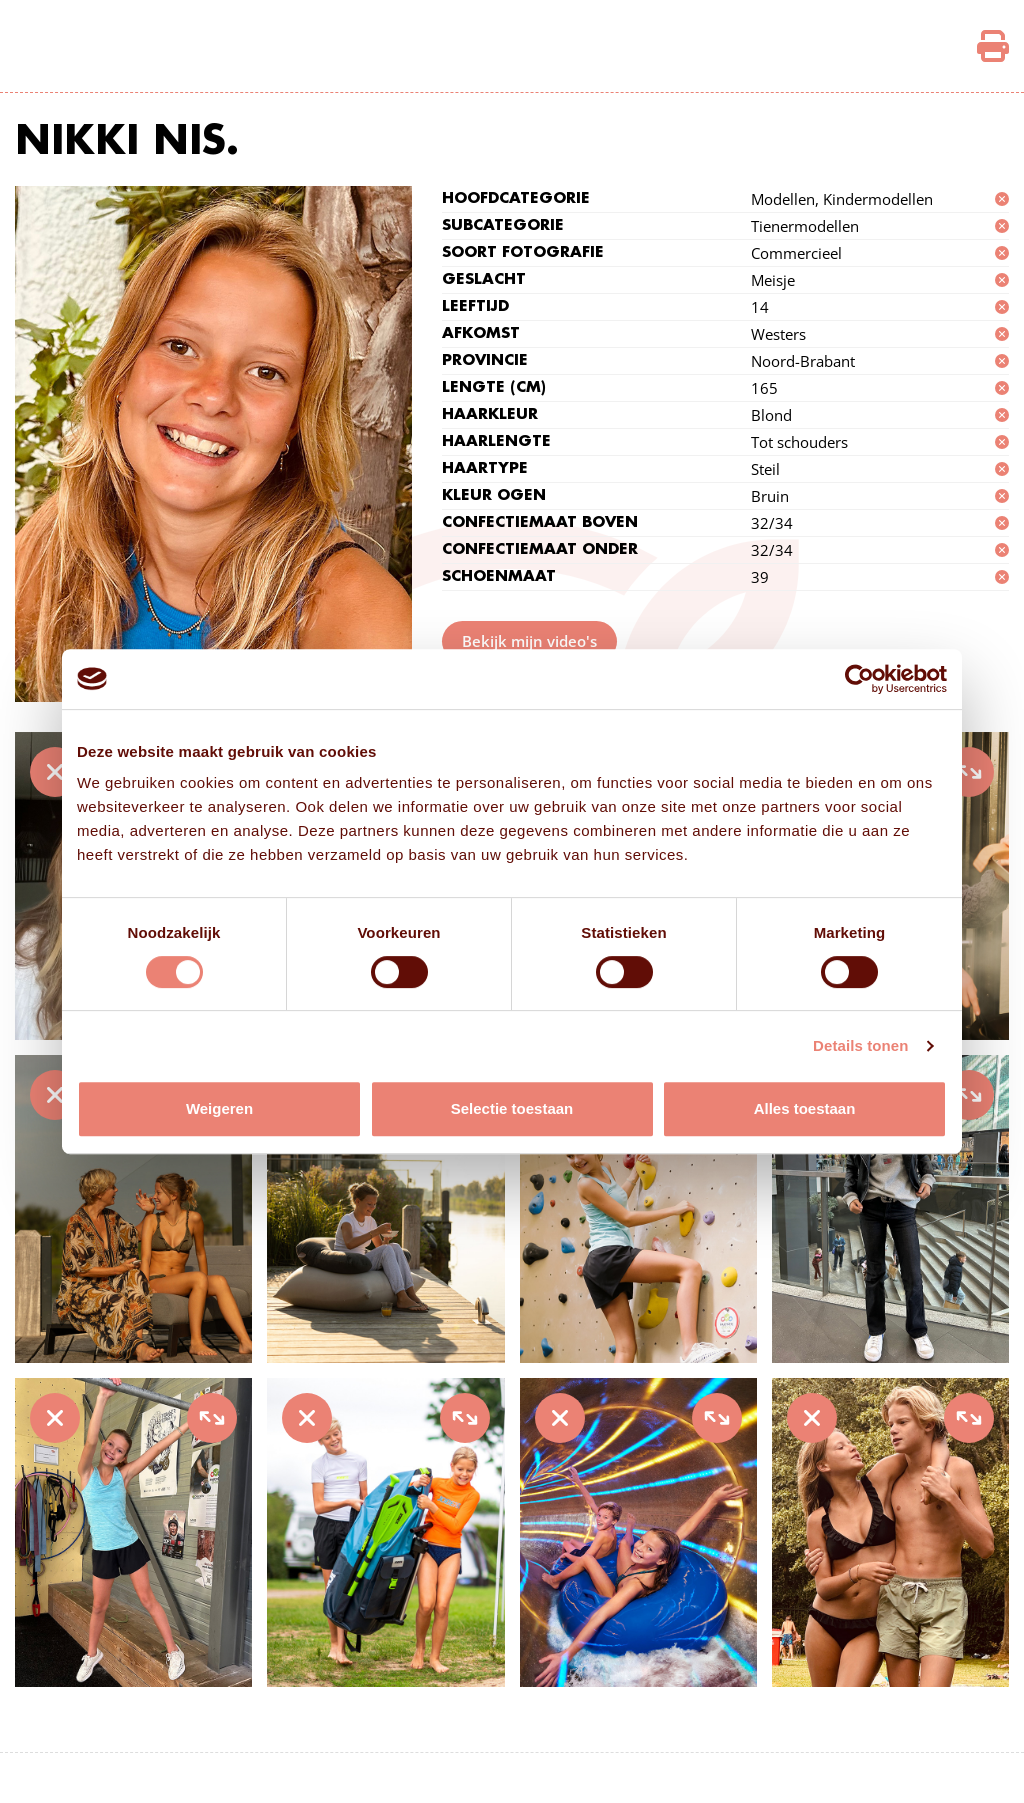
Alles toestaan (805, 1108)
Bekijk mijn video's (529, 641)
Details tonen (860, 1045)
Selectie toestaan (512, 1108)
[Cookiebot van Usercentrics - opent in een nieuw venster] (859, 679)
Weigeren (219, 1108)
